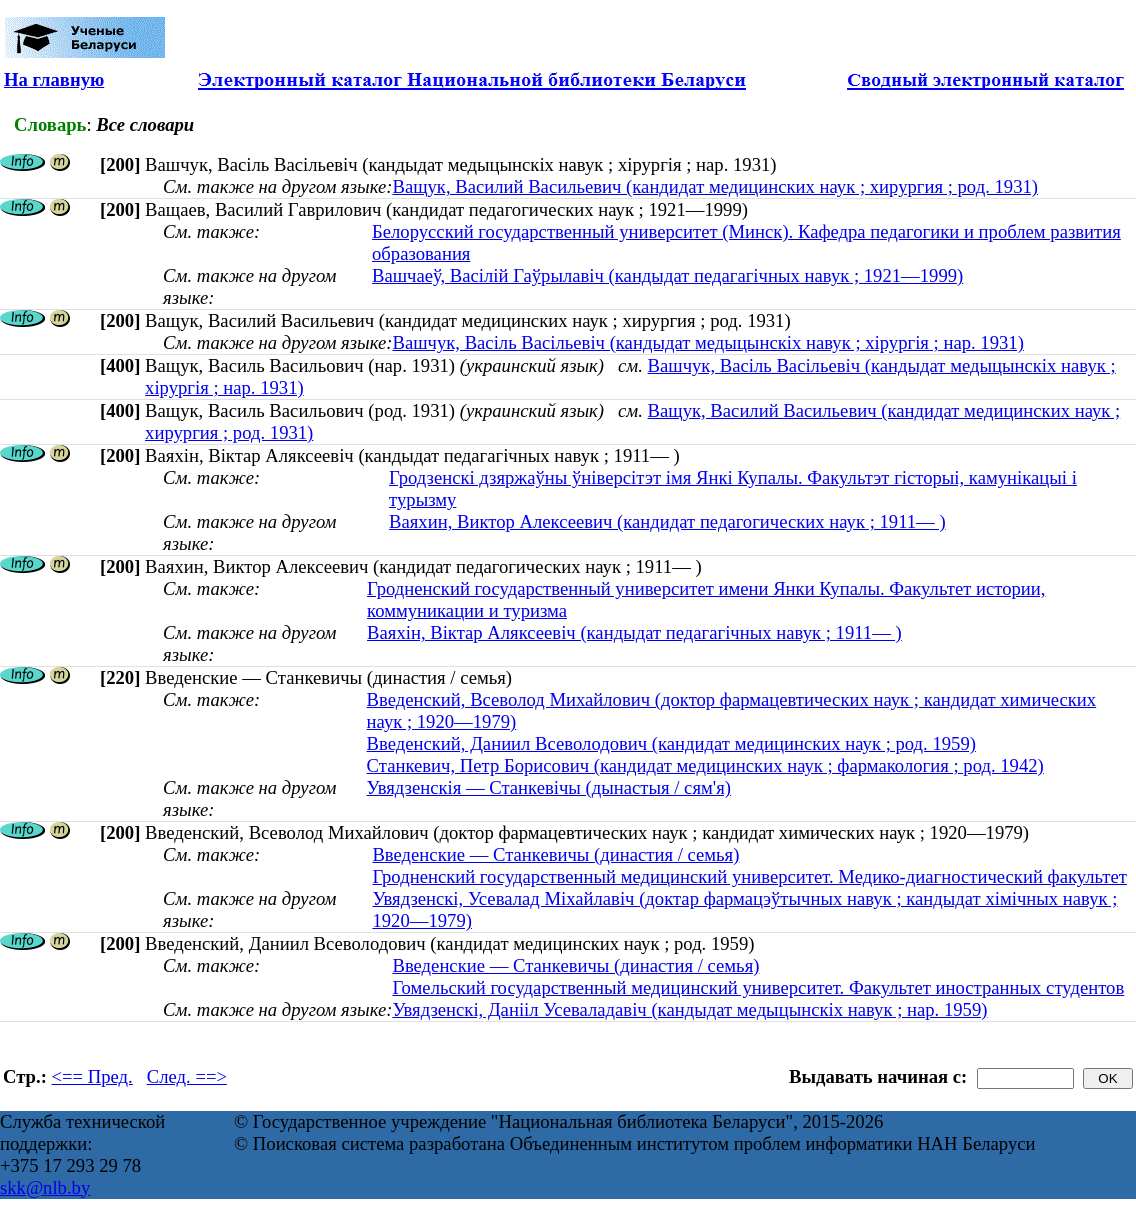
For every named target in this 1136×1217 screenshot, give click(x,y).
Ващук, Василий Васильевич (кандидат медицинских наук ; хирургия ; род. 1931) (715, 186)
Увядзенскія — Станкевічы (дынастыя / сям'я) (549, 787)
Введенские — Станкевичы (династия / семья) (555, 854)
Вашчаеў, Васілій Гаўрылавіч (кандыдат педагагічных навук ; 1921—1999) (667, 275)
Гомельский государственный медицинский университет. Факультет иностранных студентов (758, 987)
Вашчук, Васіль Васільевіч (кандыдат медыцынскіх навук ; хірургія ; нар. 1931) (707, 342)
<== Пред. (92, 1076)
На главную (54, 79)
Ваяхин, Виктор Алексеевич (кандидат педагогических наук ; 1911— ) (667, 521)
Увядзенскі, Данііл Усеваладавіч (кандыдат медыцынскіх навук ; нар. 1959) (689, 1009)
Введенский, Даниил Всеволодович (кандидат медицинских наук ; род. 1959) (671, 743)
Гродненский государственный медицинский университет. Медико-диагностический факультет (749, 876)
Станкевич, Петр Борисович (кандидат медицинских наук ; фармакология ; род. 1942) (705, 765)
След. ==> (187, 1076)
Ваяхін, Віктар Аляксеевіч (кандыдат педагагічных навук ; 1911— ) (634, 632)
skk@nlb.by (45, 1187)
